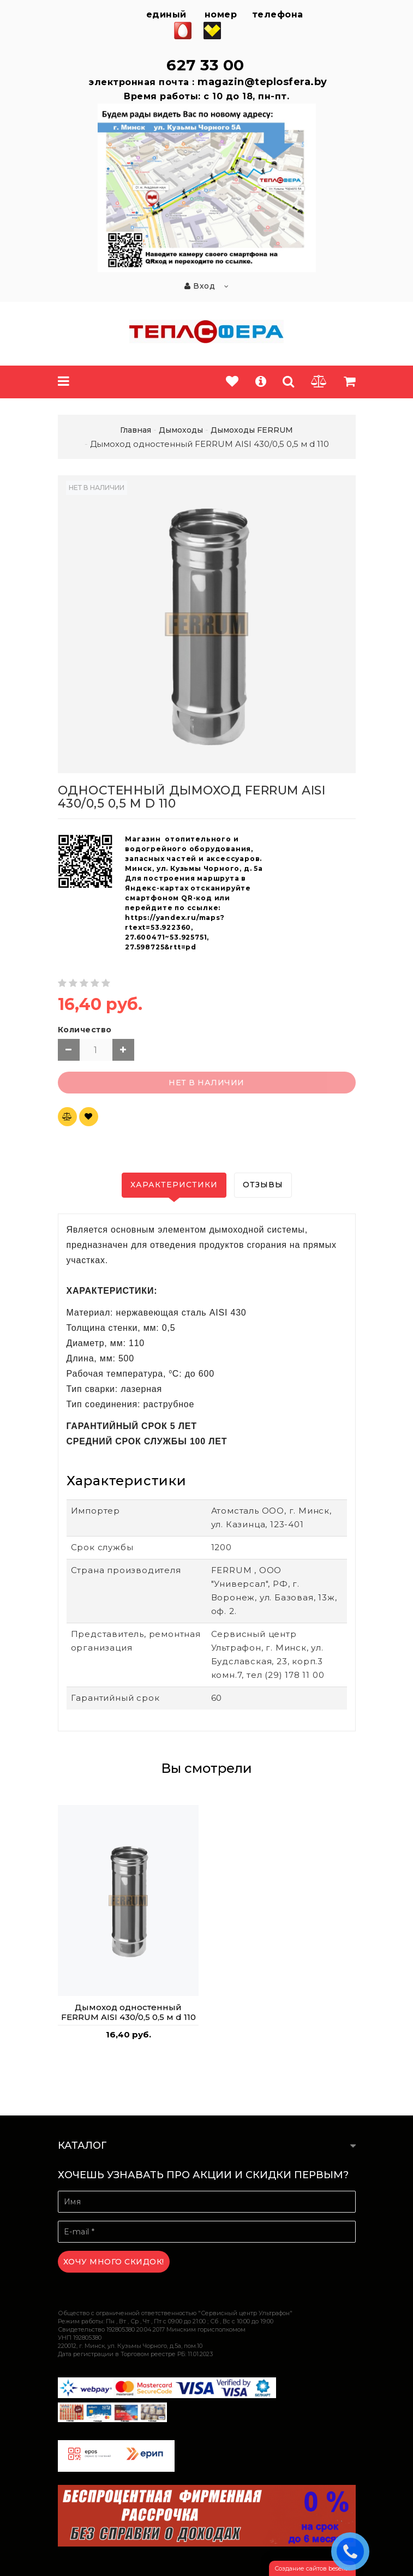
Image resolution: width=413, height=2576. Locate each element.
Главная (135, 430)
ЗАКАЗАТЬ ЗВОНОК (353, 2551)
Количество (85, 1030)
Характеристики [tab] (174, 1185)
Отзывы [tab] (263, 1185)
